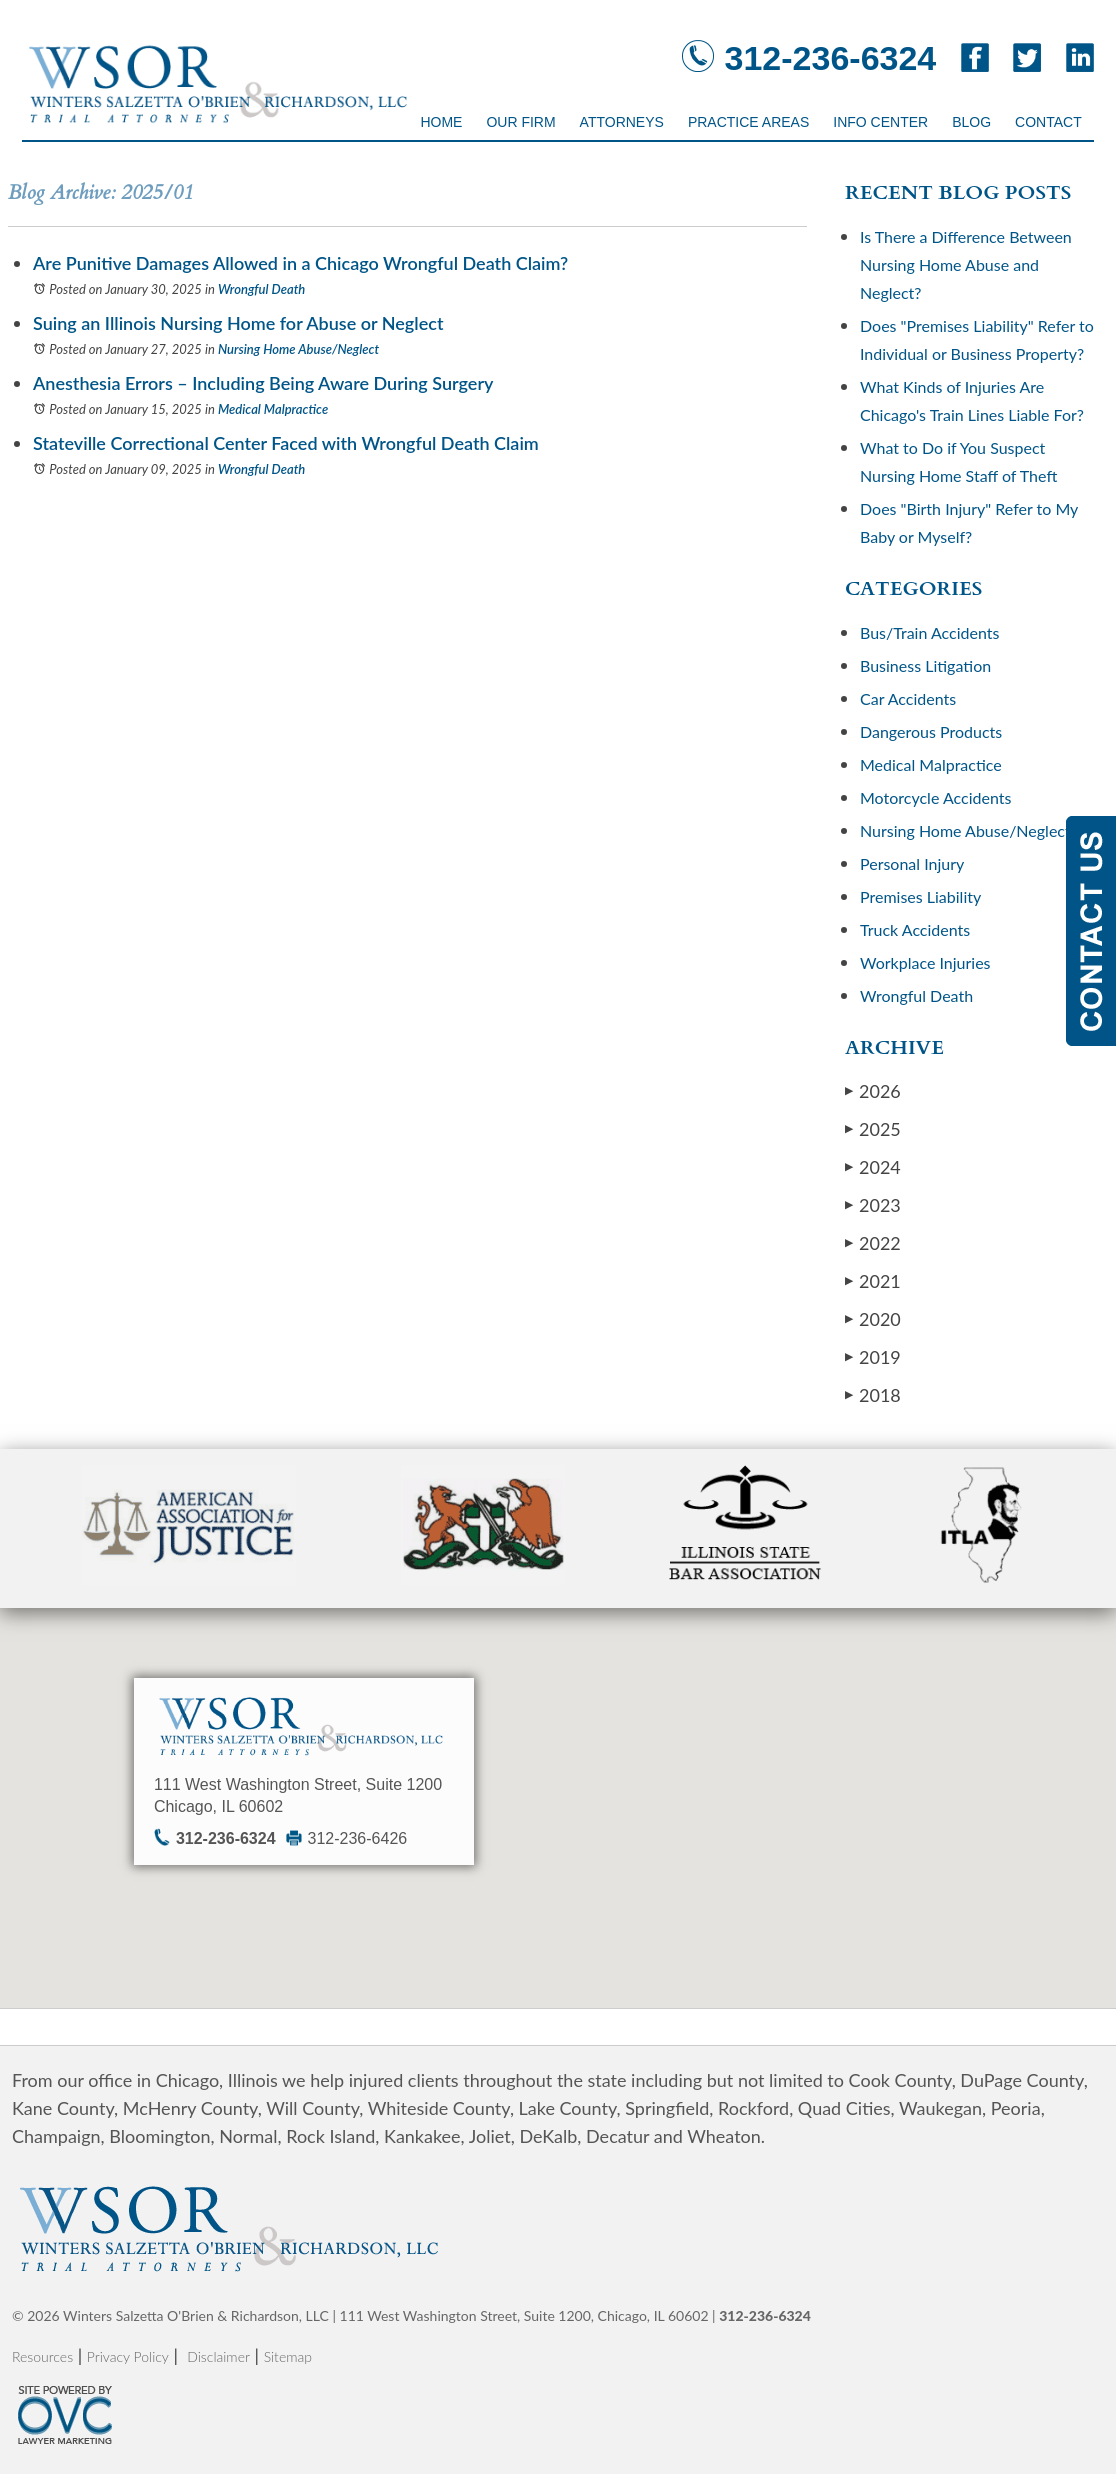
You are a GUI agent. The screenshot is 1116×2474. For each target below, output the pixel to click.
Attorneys (622, 122)
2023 (873, 1204)
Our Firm (520, 122)
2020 (873, 1318)
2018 (873, 1394)
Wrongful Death (261, 289)
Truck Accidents (915, 929)
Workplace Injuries (925, 962)
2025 (873, 1128)
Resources (42, 2356)
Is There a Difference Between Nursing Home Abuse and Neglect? (966, 264)
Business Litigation (925, 665)
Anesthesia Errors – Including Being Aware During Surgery (263, 383)
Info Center (880, 122)
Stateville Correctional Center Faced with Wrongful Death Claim (286, 443)
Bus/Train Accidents (929, 632)
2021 (873, 1280)
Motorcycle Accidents (935, 797)
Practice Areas (748, 122)
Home (441, 122)
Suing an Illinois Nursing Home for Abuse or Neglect (238, 323)
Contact (1048, 122)
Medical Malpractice (273, 409)
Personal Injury (912, 863)
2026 (873, 1090)
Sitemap (288, 2356)
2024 (873, 1166)
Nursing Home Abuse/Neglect (298, 349)
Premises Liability (920, 896)
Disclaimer (218, 2356)
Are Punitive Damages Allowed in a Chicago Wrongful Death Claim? (300, 263)
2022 (873, 1242)
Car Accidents (908, 698)
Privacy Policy (128, 2356)
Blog (971, 122)
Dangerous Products (931, 731)
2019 (873, 1356)
